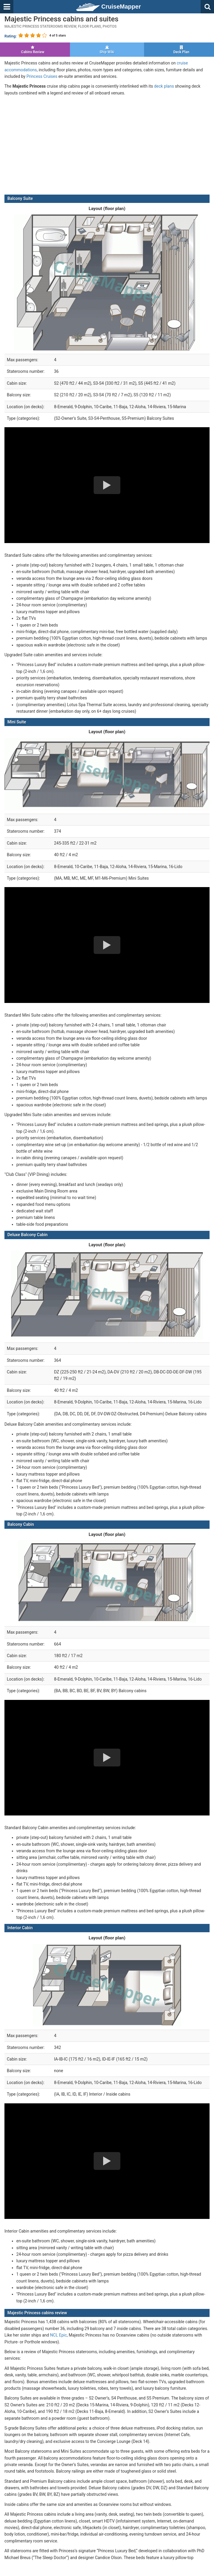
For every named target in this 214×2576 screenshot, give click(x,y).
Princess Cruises (41, 76)
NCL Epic (58, 2335)
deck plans (164, 86)
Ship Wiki (107, 49)
